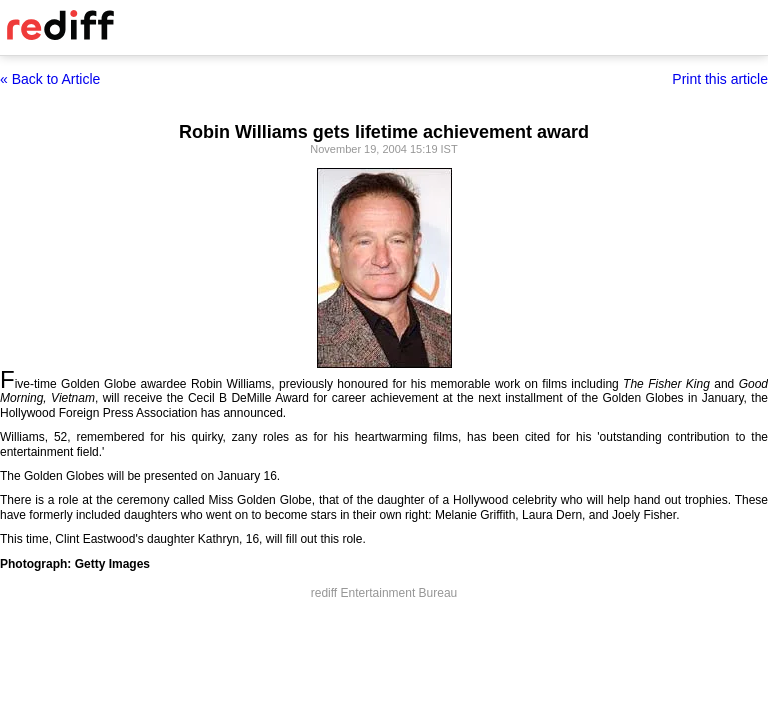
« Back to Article (50, 79)
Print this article (720, 79)
